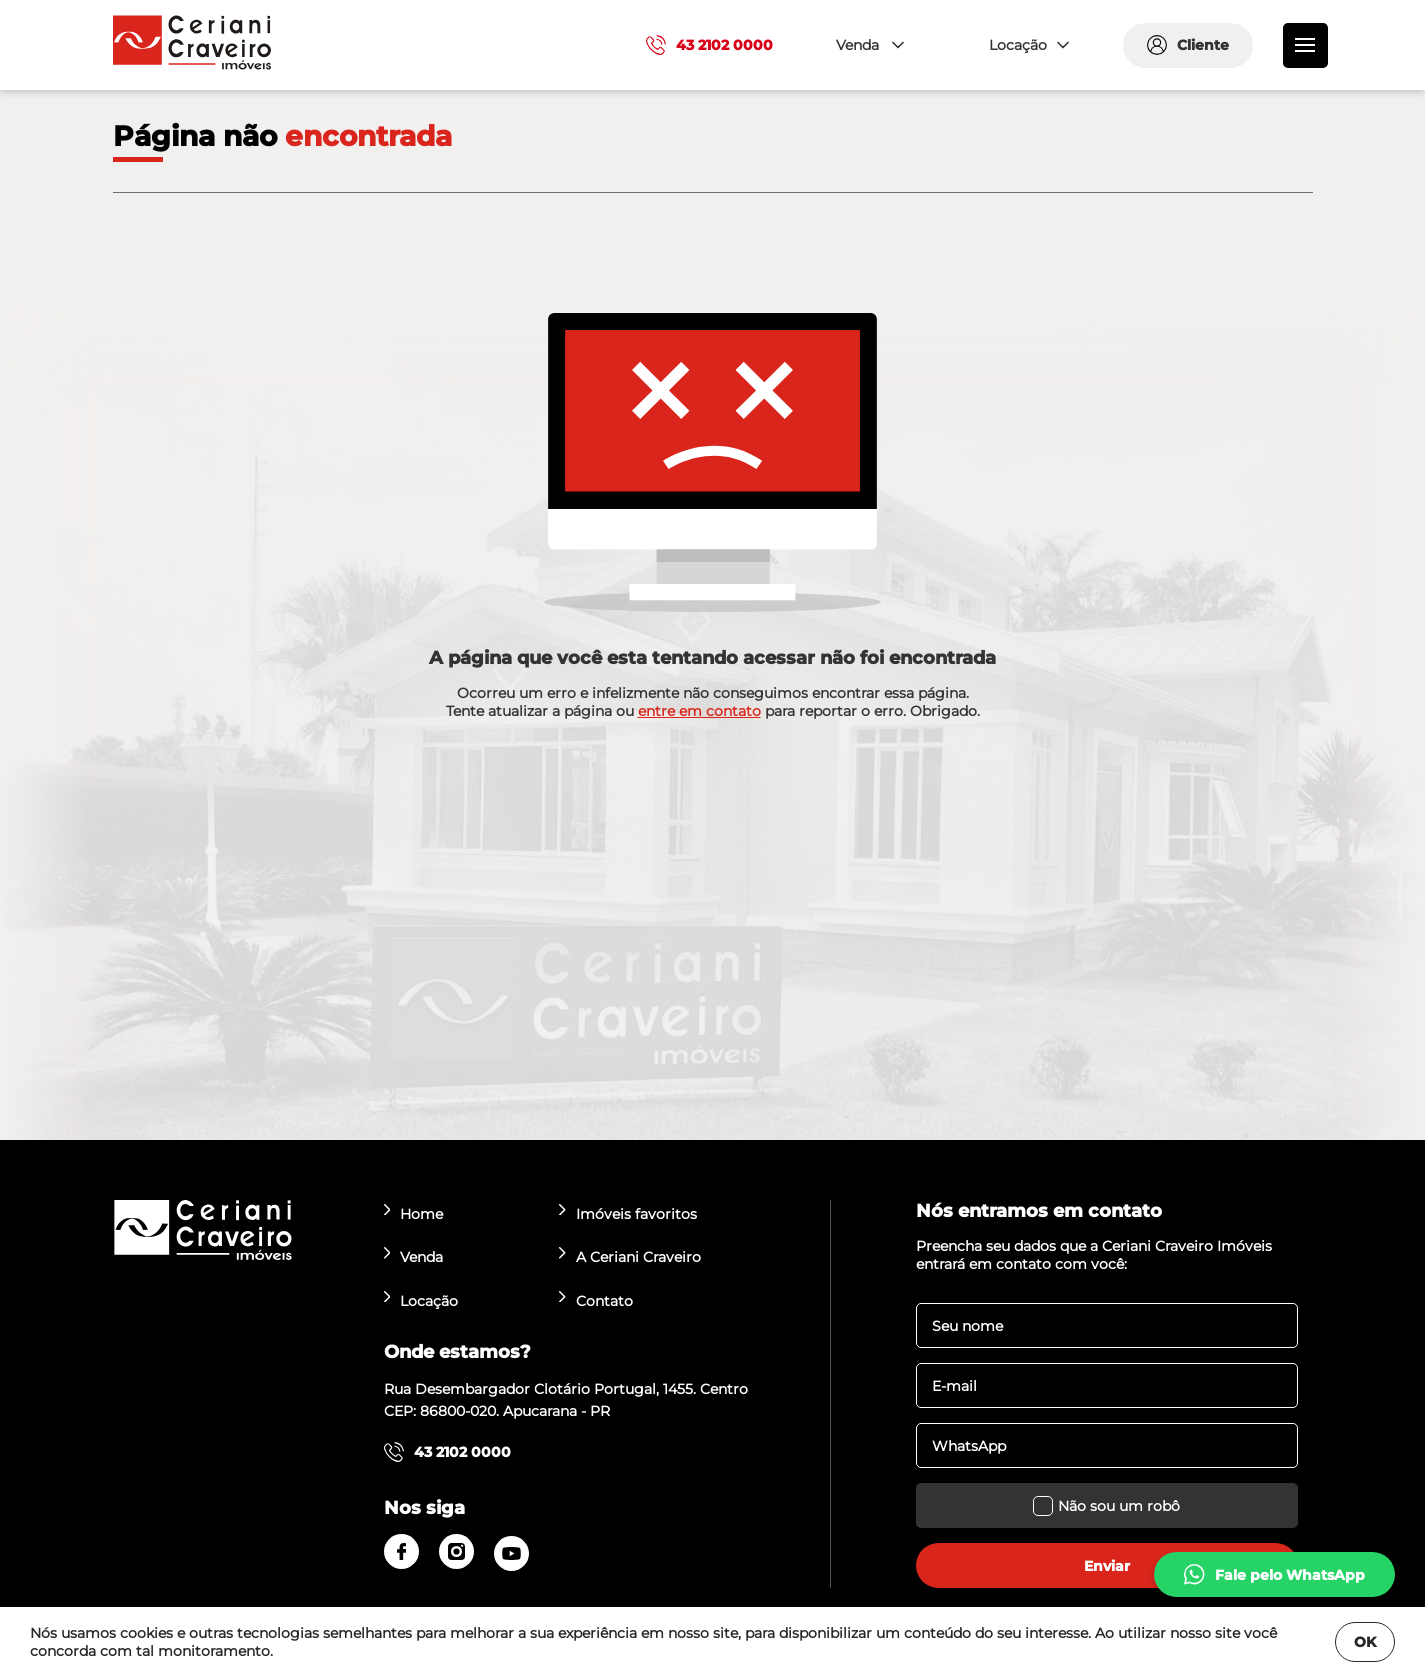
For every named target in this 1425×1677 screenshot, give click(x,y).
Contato (596, 1300)
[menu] (1305, 45)
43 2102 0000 (709, 45)
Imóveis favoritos (628, 1213)
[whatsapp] (1274, 1574)
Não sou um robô (1106, 1505)
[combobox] (868, 45)
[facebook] (401, 1551)
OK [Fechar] (1365, 1642)
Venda (414, 1256)
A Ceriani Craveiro (630, 1256)
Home (414, 1213)
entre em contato (699, 711)
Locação (421, 1300)
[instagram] (456, 1551)
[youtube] (511, 1553)
